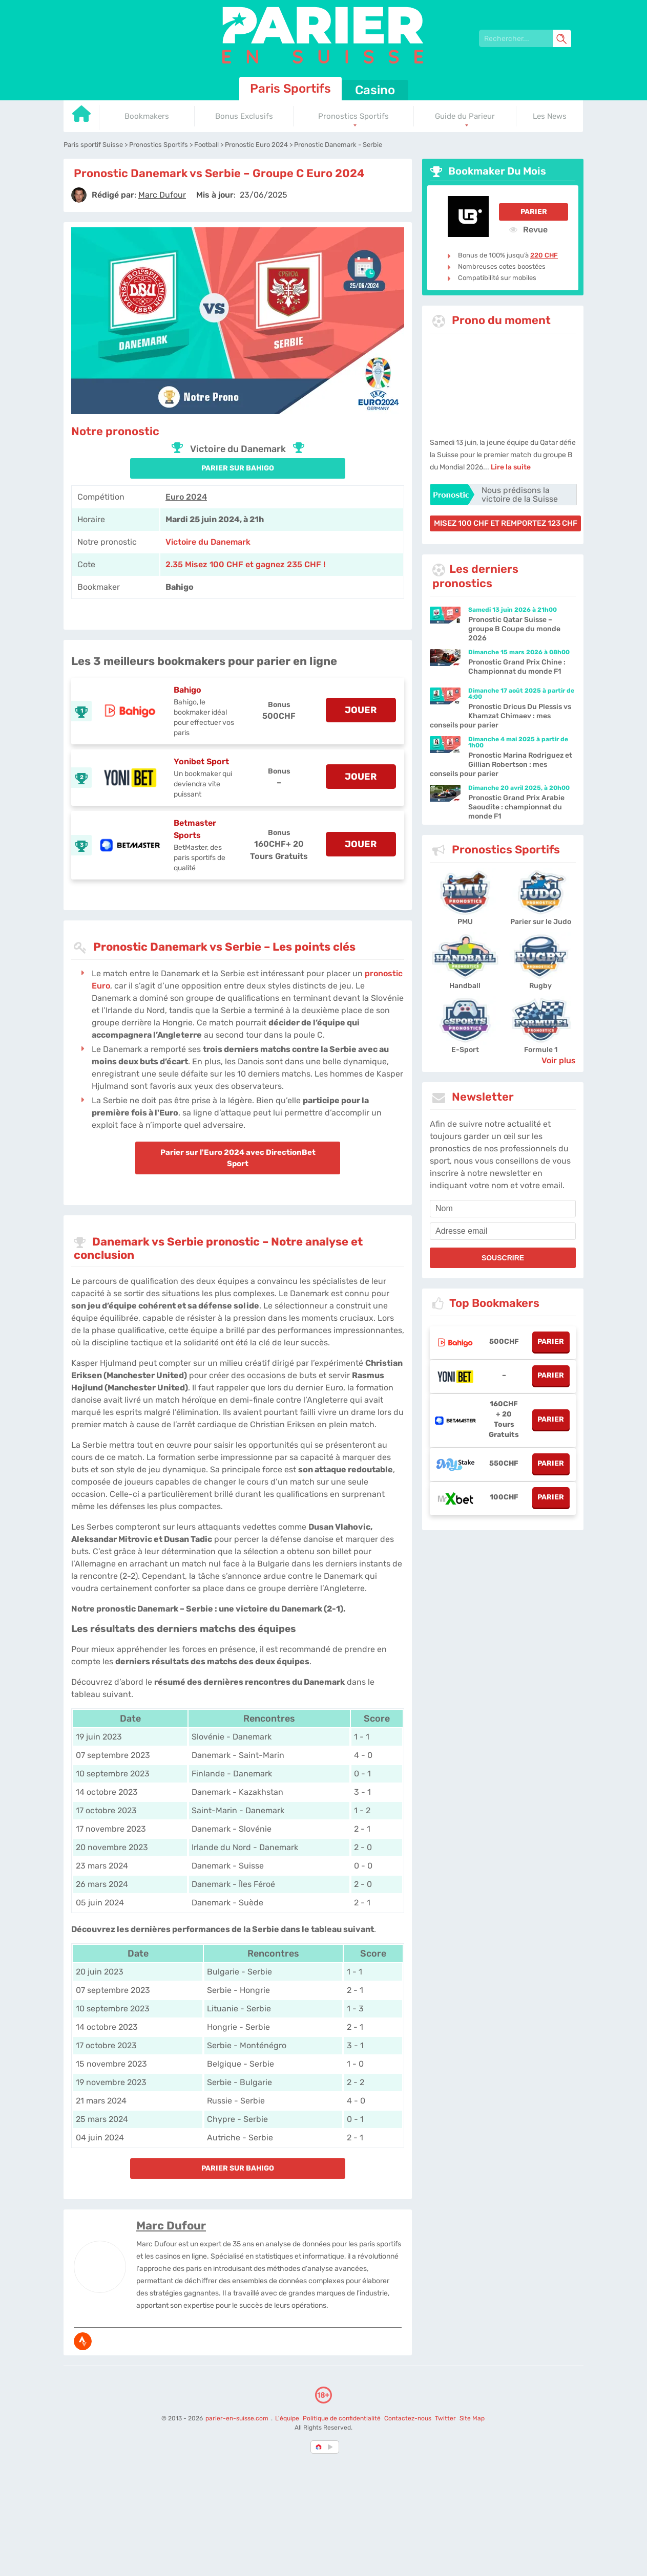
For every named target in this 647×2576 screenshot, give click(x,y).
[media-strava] (83, 2341)
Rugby (540, 985)
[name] (503, 1208)
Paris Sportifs (290, 88)
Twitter (445, 2418)
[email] (503, 1231)
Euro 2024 (186, 497)
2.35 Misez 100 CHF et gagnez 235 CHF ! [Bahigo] (245, 564)
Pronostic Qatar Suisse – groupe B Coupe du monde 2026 (514, 628)
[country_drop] (332, 2447)
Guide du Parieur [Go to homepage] (465, 116)
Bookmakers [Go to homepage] (146, 116)
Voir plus (558, 1060)
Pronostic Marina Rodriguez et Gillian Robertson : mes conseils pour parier (501, 764)
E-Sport (465, 1049)
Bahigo (187, 690)
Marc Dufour (171, 2225)
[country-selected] (319, 2447)
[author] (79, 195)
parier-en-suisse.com (237, 2418)
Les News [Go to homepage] (550, 116)
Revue (528, 229)
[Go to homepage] (81, 117)
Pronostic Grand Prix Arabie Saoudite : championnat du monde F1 (516, 807)
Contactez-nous (407, 2418)
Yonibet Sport (201, 761)
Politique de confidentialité (342, 2418)
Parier (533, 211)
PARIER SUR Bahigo (237, 468)
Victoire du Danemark (208, 542)
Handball (465, 985)
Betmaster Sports (195, 829)
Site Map (472, 2418)
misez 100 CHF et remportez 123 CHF (505, 523)
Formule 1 (540, 1049)
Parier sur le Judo (540, 921)
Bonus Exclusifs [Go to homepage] (244, 116)
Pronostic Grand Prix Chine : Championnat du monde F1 (517, 667)
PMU (465, 921)
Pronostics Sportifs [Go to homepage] (353, 116)
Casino (375, 90)
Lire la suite (511, 467)
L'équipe (287, 2418)
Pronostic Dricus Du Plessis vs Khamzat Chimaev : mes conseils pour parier (500, 715)
